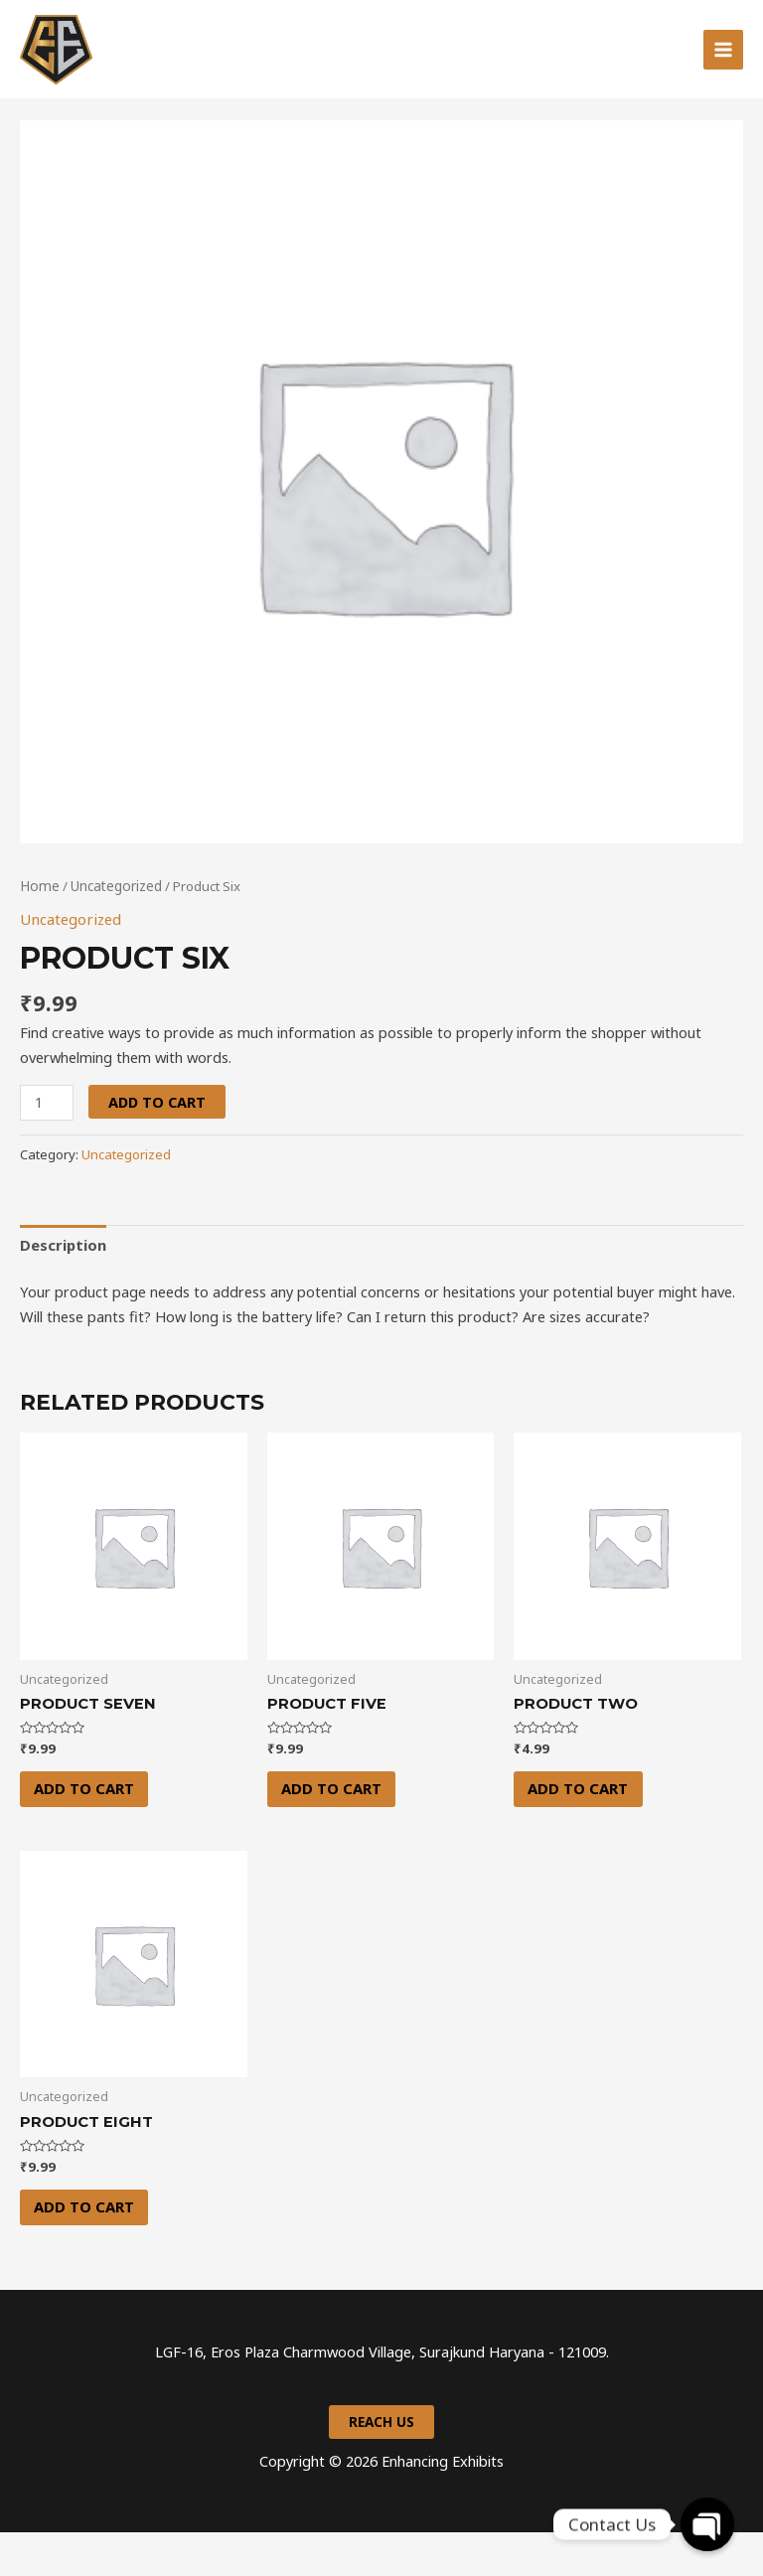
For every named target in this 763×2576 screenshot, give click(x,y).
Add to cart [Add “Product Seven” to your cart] (88, 1830)
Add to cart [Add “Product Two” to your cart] (582, 1830)
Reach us (382, 2466)
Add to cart (156, 1143)
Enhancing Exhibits (245, 71)
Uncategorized (113, 928)
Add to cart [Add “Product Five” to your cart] (335, 1830)
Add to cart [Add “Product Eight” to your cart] (88, 2249)
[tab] (62, 1286)
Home (39, 928)
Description (62, 1285)
